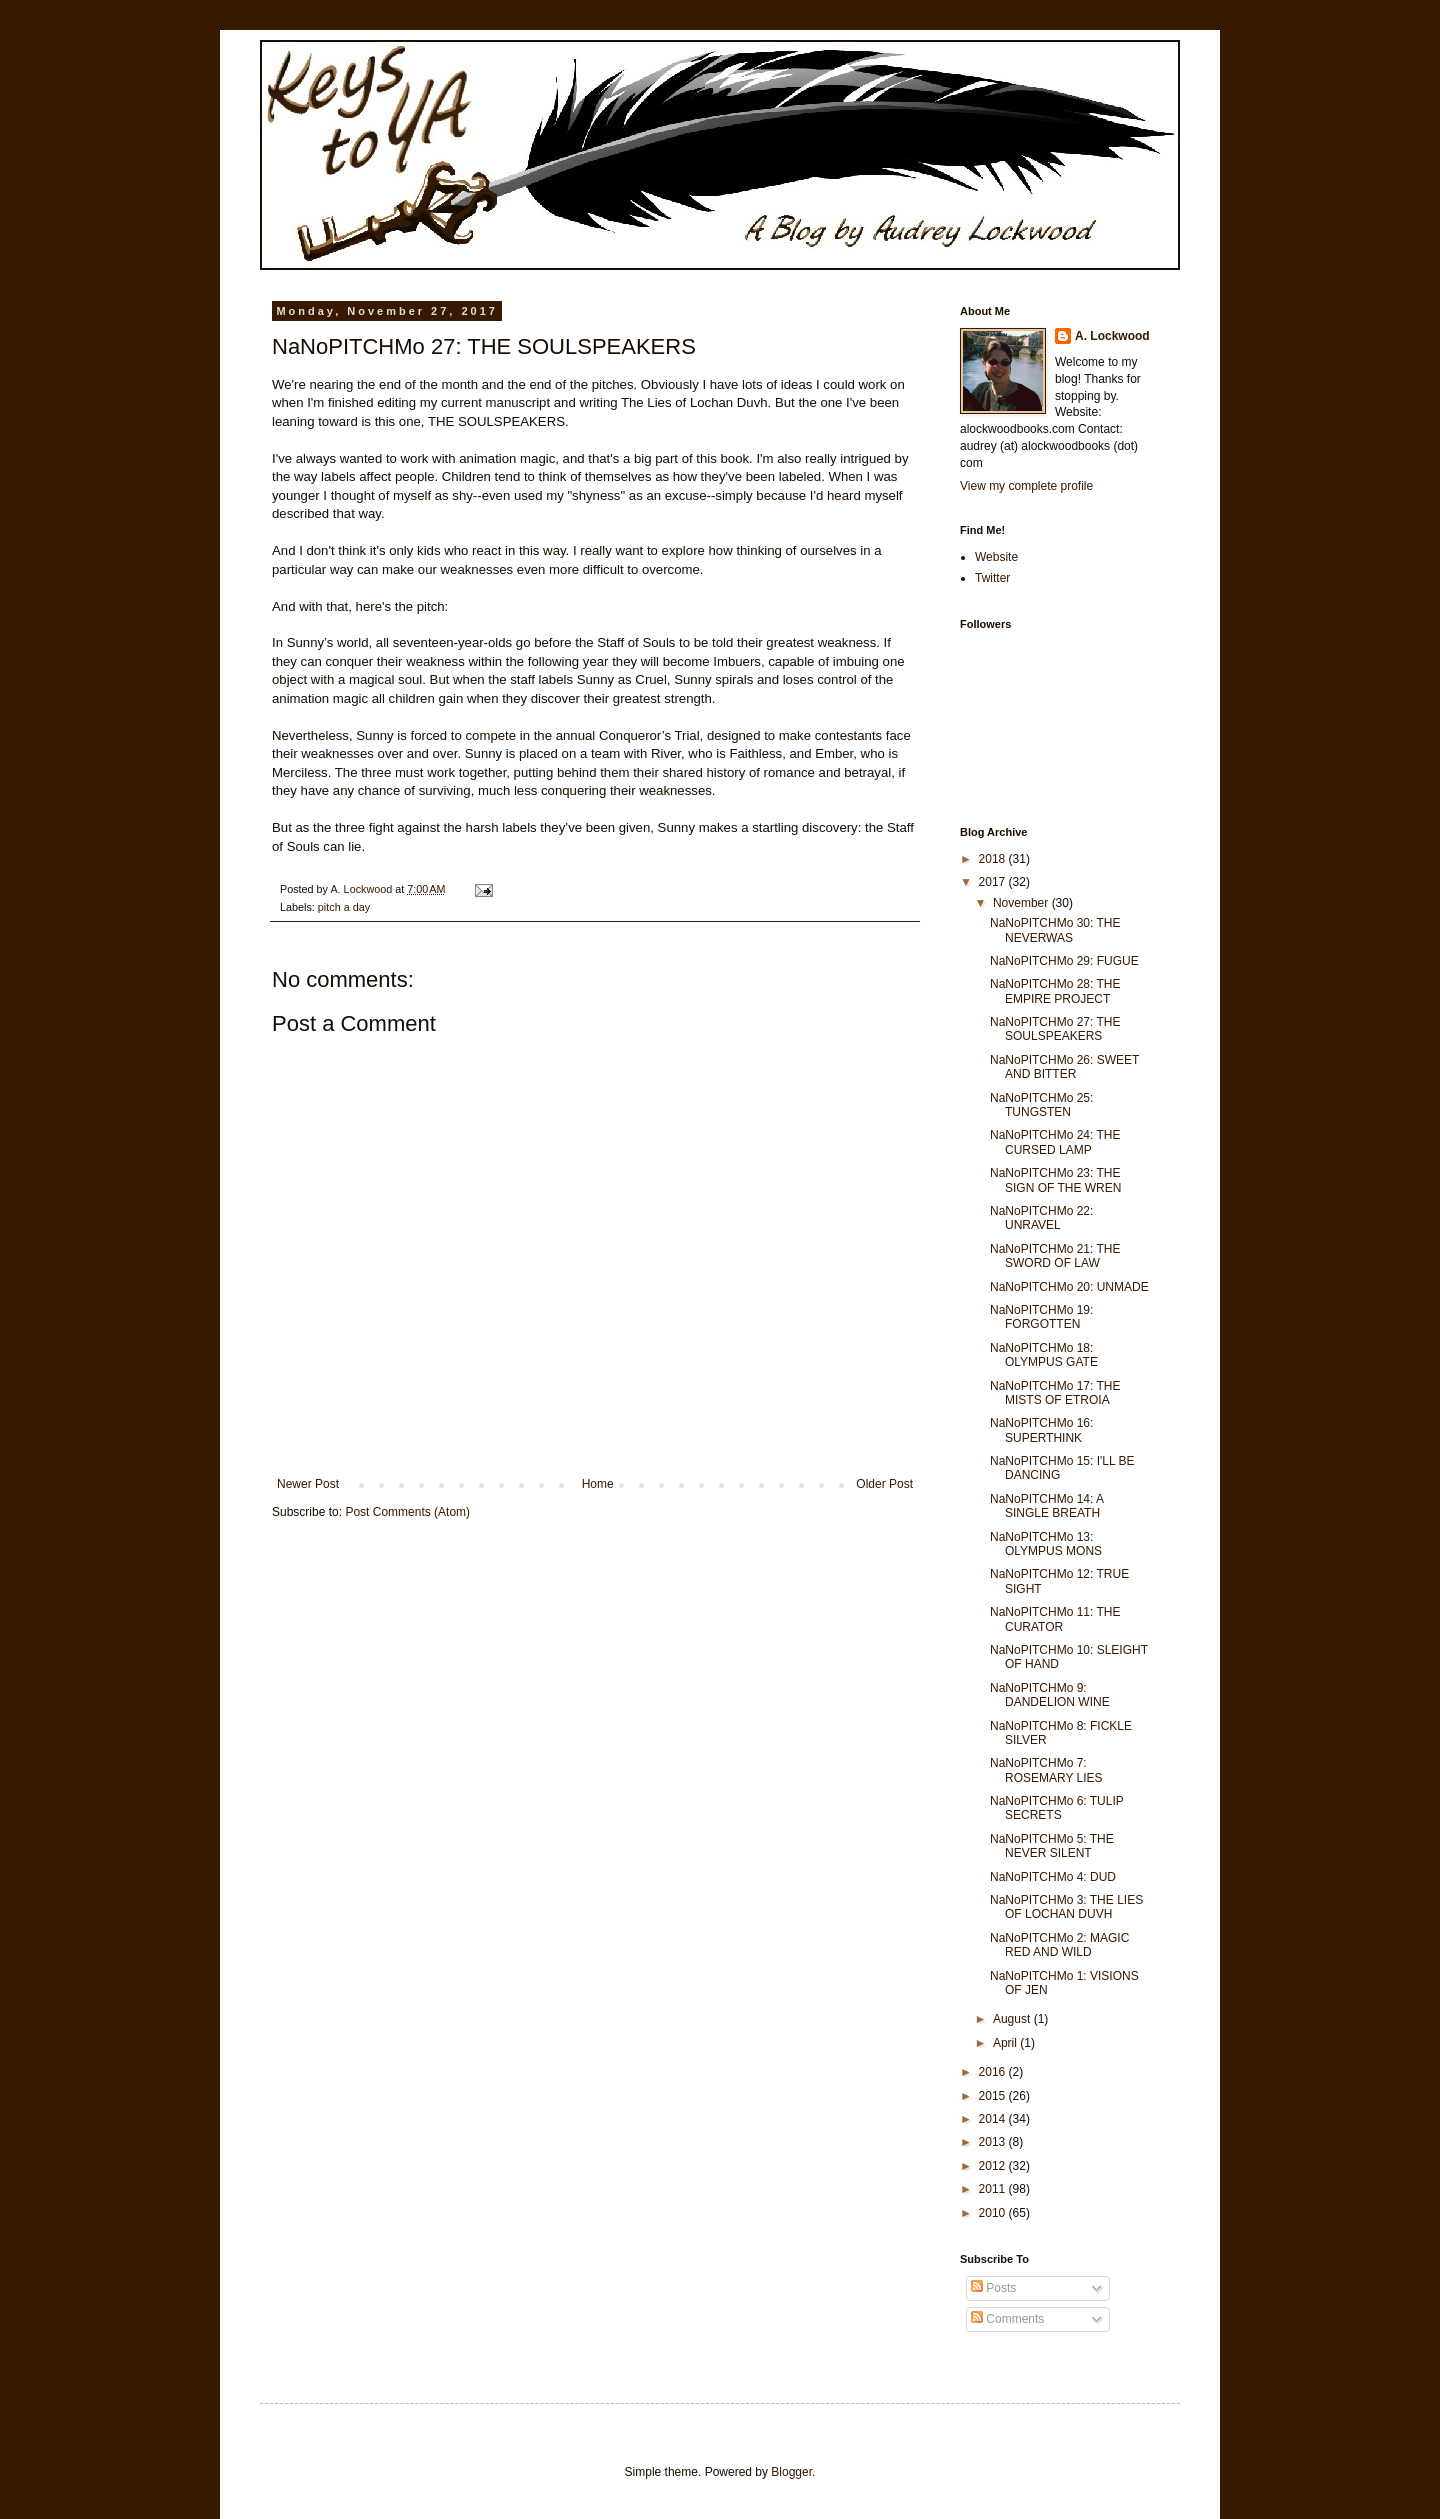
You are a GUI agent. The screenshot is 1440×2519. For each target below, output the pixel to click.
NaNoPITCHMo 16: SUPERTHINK (1041, 1430)
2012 (994, 2166)
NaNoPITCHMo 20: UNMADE (1069, 1287)
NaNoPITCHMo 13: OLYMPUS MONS (1046, 1544)
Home (598, 1484)
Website (996, 557)
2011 (994, 2189)
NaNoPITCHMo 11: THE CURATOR (1055, 1619)
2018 (994, 859)
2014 (994, 2119)
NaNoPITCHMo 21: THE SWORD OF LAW (1055, 1256)
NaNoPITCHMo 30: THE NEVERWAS (1055, 930)
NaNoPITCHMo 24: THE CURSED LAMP (1055, 1142)
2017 (994, 882)
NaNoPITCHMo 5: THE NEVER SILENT (1052, 1846)
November (1022, 903)
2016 (994, 2072)
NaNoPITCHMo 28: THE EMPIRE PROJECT (1055, 991)
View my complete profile (1026, 486)
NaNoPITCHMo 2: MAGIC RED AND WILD (1059, 1945)
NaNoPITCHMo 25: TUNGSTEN (1041, 1105)
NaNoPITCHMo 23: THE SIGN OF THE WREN (1055, 1180)
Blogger (791, 2472)
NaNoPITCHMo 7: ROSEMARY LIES (1046, 1770)
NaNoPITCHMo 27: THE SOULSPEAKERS (1055, 1029)
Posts (993, 2288)
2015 (994, 2096)
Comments (1007, 2319)
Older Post (884, 1484)
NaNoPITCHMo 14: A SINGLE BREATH (1046, 1506)
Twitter (992, 578)
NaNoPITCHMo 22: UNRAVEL (1041, 1218)
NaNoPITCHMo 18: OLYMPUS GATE (1044, 1355)
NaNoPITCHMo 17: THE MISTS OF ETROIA (1055, 1393)
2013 (994, 2142)
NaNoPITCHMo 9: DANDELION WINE (1050, 1695)
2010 (994, 2213)
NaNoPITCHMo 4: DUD (1053, 1877)
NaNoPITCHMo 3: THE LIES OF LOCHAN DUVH (1066, 1907)
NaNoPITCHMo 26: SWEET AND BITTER (1064, 1067)
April (1006, 2043)
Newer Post (308, 1484)
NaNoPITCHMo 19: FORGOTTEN (1041, 1317)
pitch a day (344, 907)
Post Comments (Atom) (407, 1512)
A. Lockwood (1112, 336)
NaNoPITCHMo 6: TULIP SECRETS (1057, 1808)
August (1013, 2019)
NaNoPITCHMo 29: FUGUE (1064, 961)
